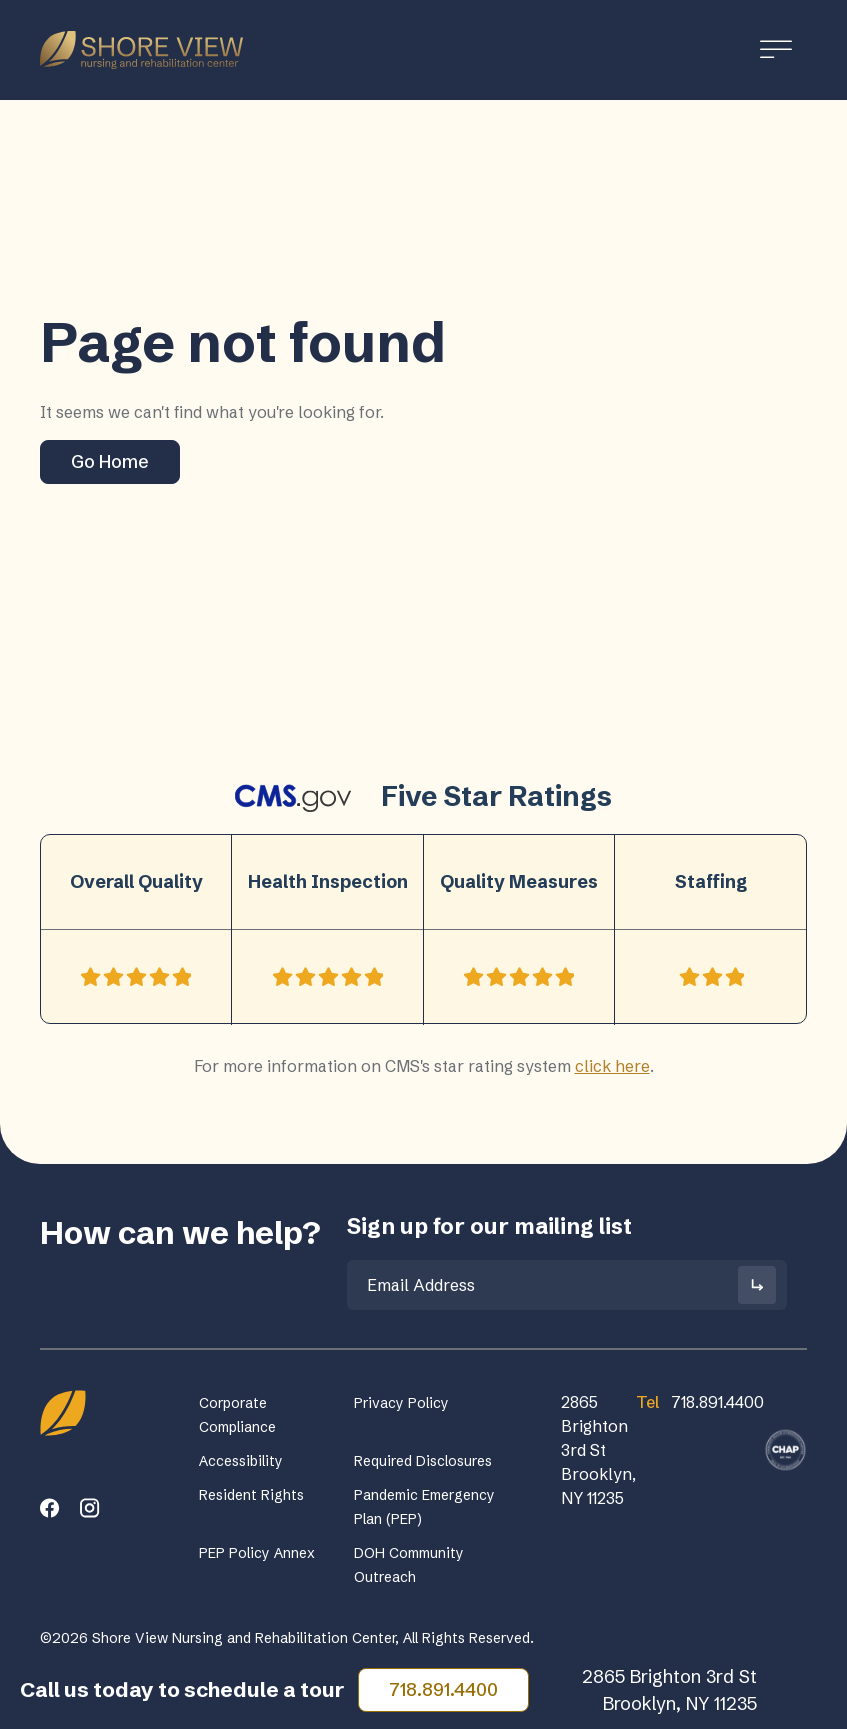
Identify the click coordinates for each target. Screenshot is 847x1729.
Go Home (110, 461)
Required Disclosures (423, 1461)
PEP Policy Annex (257, 1553)
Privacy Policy (401, 1403)
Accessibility (241, 1461)
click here (612, 1066)
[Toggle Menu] (776, 49)
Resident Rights (251, 1495)
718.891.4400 (443, 1689)
